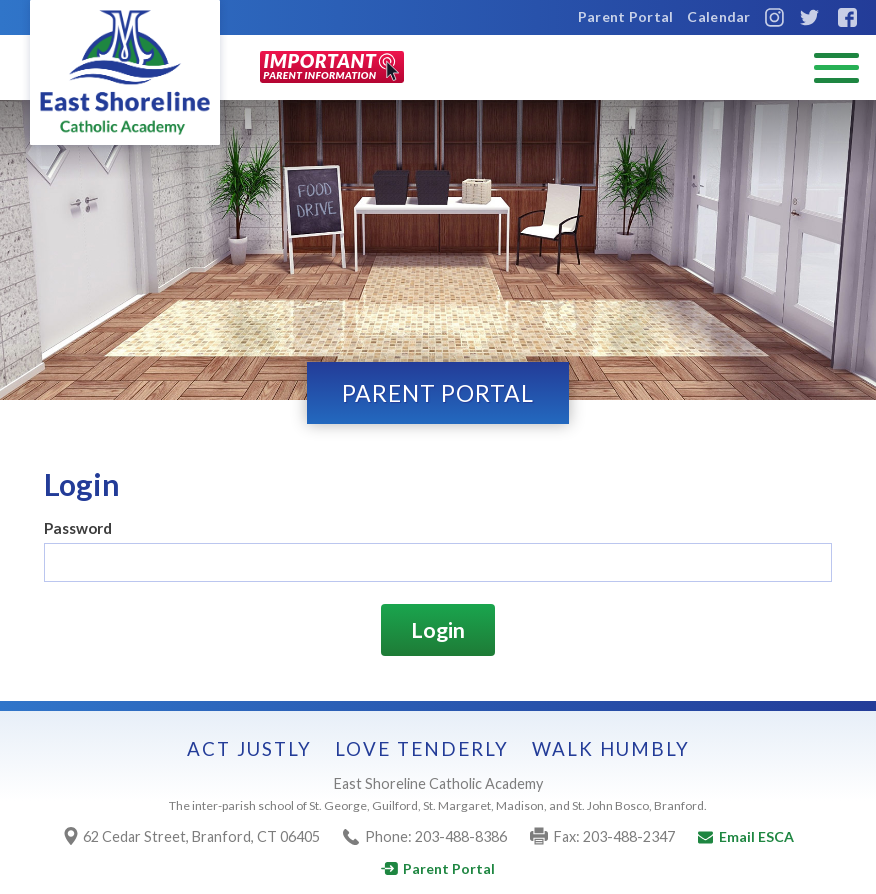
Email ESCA (746, 836)
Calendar (718, 16)
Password (78, 528)
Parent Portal (626, 16)
